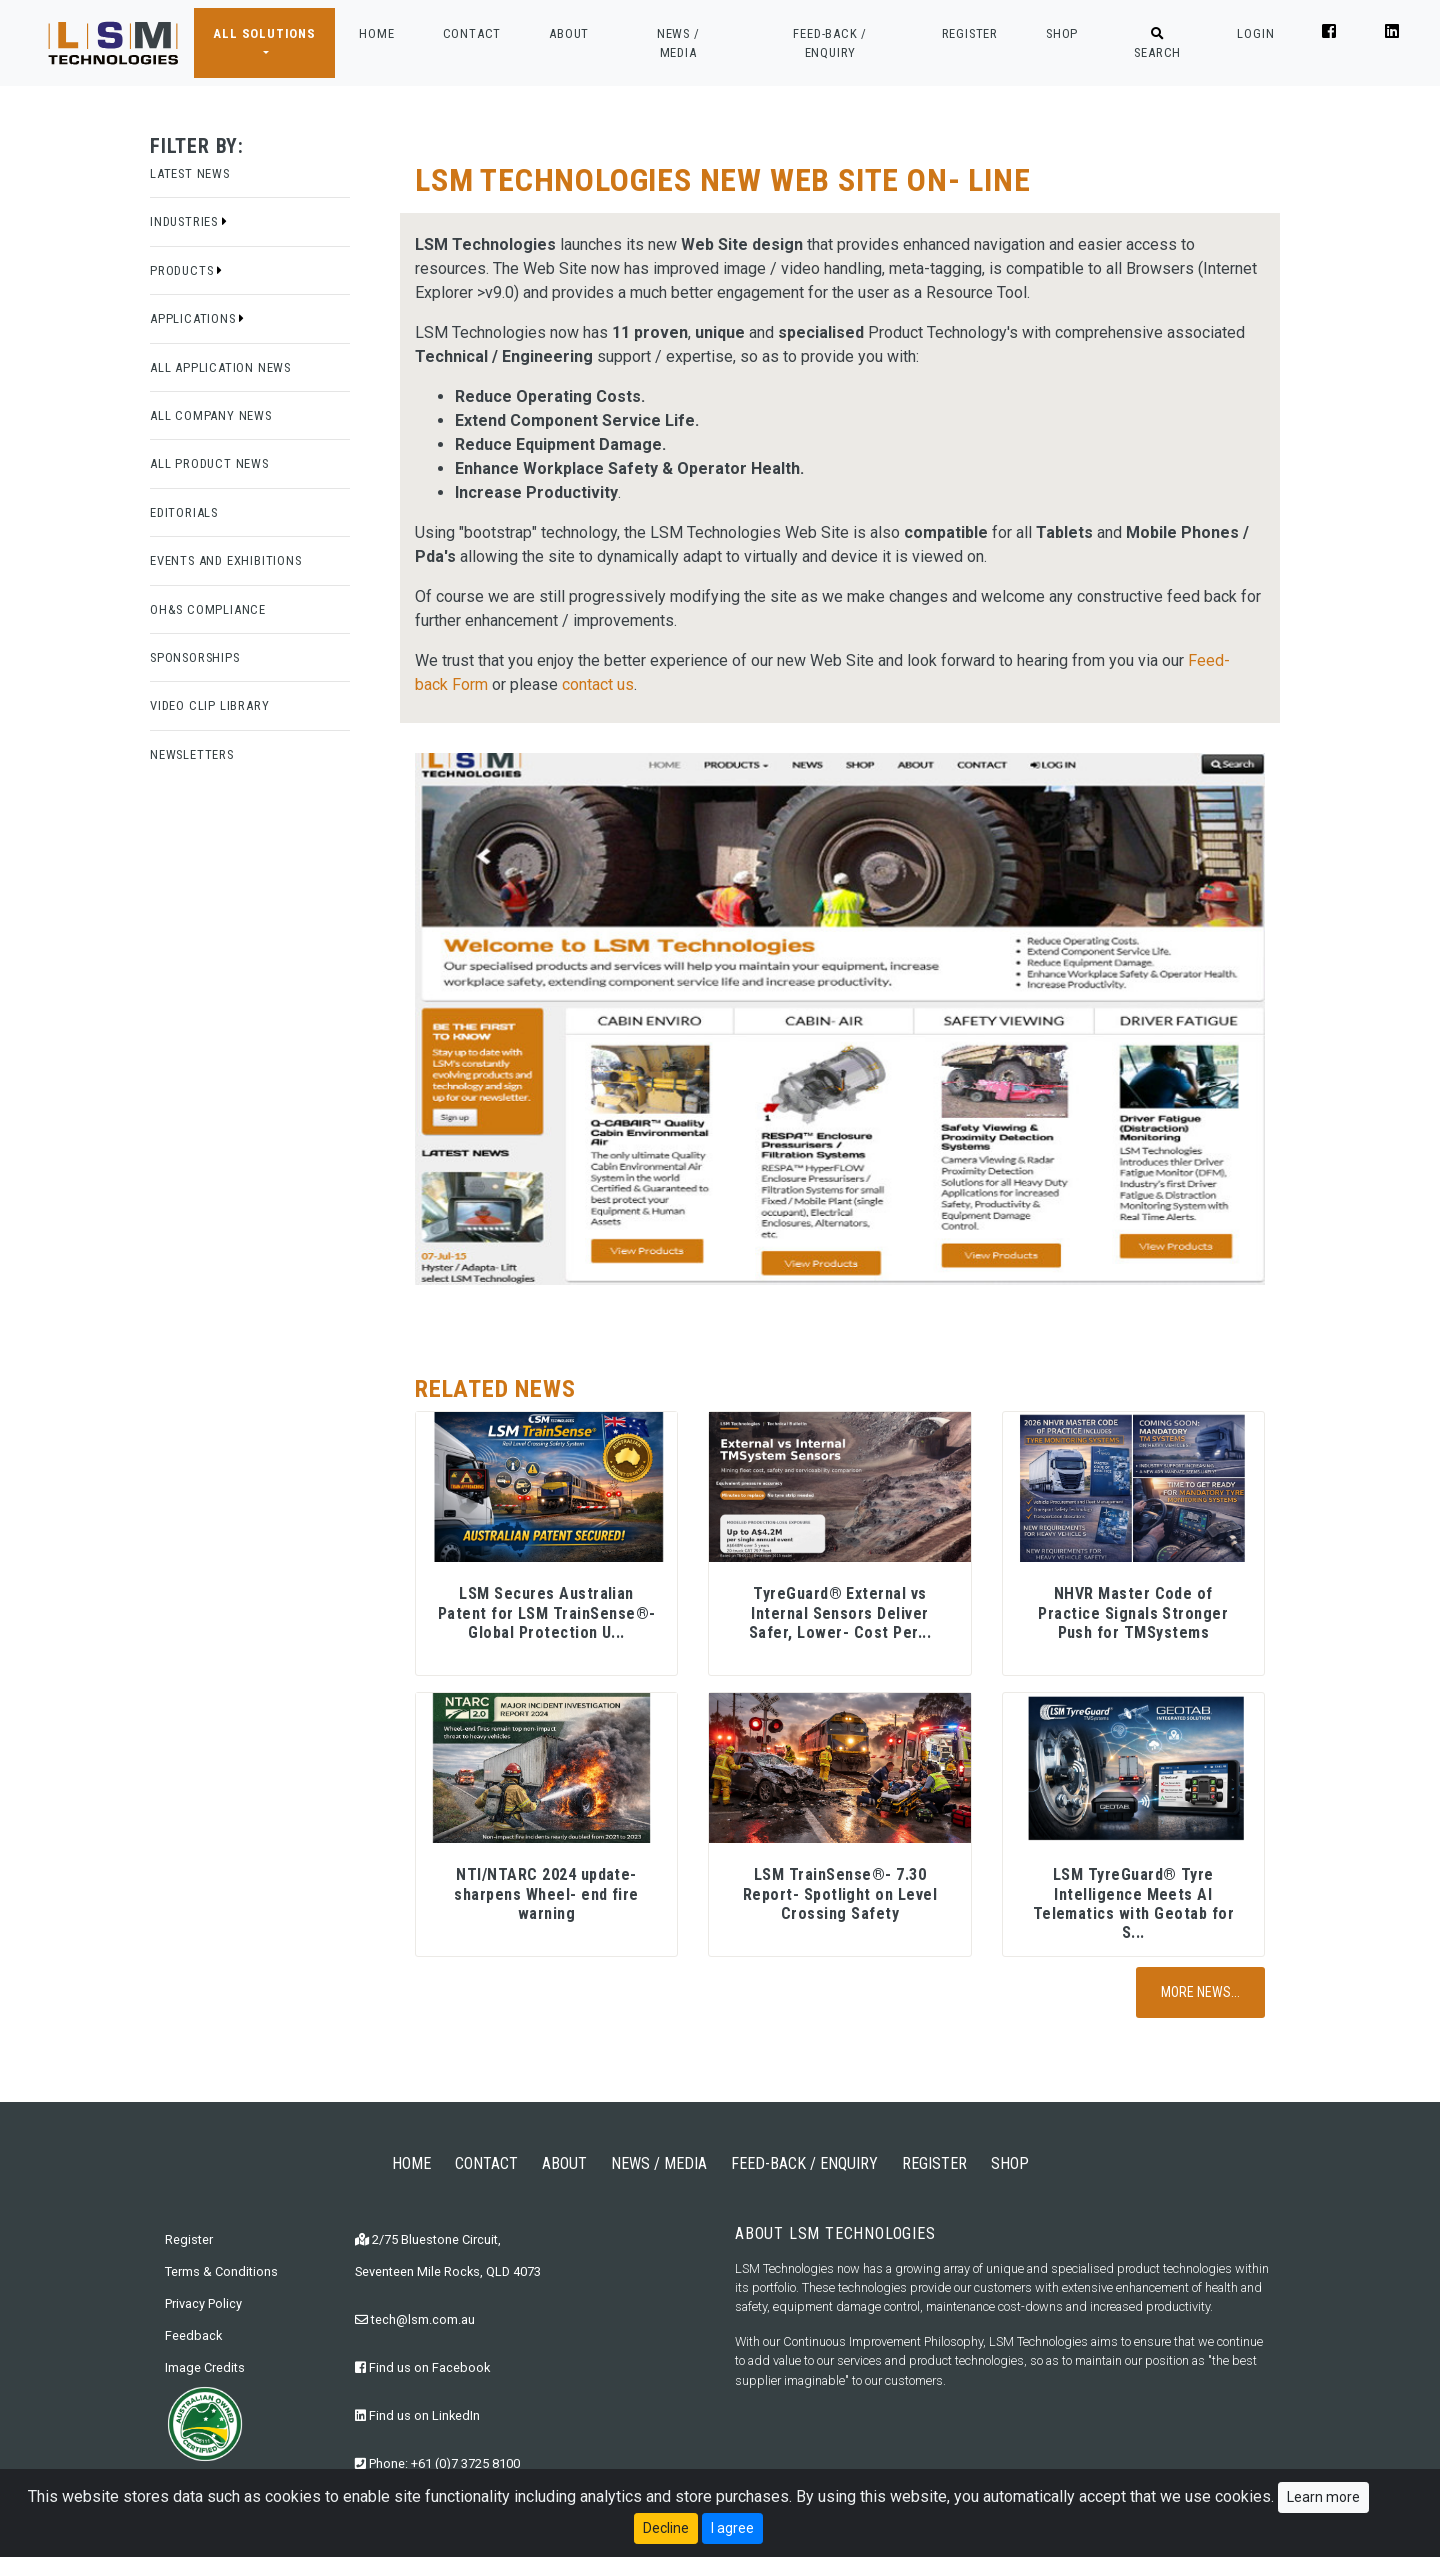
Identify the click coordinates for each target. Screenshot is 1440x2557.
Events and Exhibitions (226, 560)
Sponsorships (195, 657)
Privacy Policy (203, 2303)
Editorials (184, 512)
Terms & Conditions (221, 2271)
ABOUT (569, 33)
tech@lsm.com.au (415, 2319)
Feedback (193, 2335)
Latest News (190, 173)
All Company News (211, 415)
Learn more (1323, 2498)
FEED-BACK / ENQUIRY (830, 43)
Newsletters (192, 754)
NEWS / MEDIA (678, 43)
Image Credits (205, 2367)
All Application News (220, 367)
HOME (376, 32)
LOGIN (1255, 33)
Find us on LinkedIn (417, 2415)
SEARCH (1157, 44)
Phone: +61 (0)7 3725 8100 (437, 2463)
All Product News (209, 463)
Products (186, 270)
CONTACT (472, 33)
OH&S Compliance (208, 609)
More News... (1200, 1992)
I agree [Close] (732, 2529)
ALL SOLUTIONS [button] (264, 33)
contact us (598, 684)
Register (189, 2239)
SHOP (1062, 33)
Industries (189, 221)
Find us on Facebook (422, 2367)
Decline (666, 2529)
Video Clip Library (209, 705)
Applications (197, 318)
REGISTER (970, 33)
